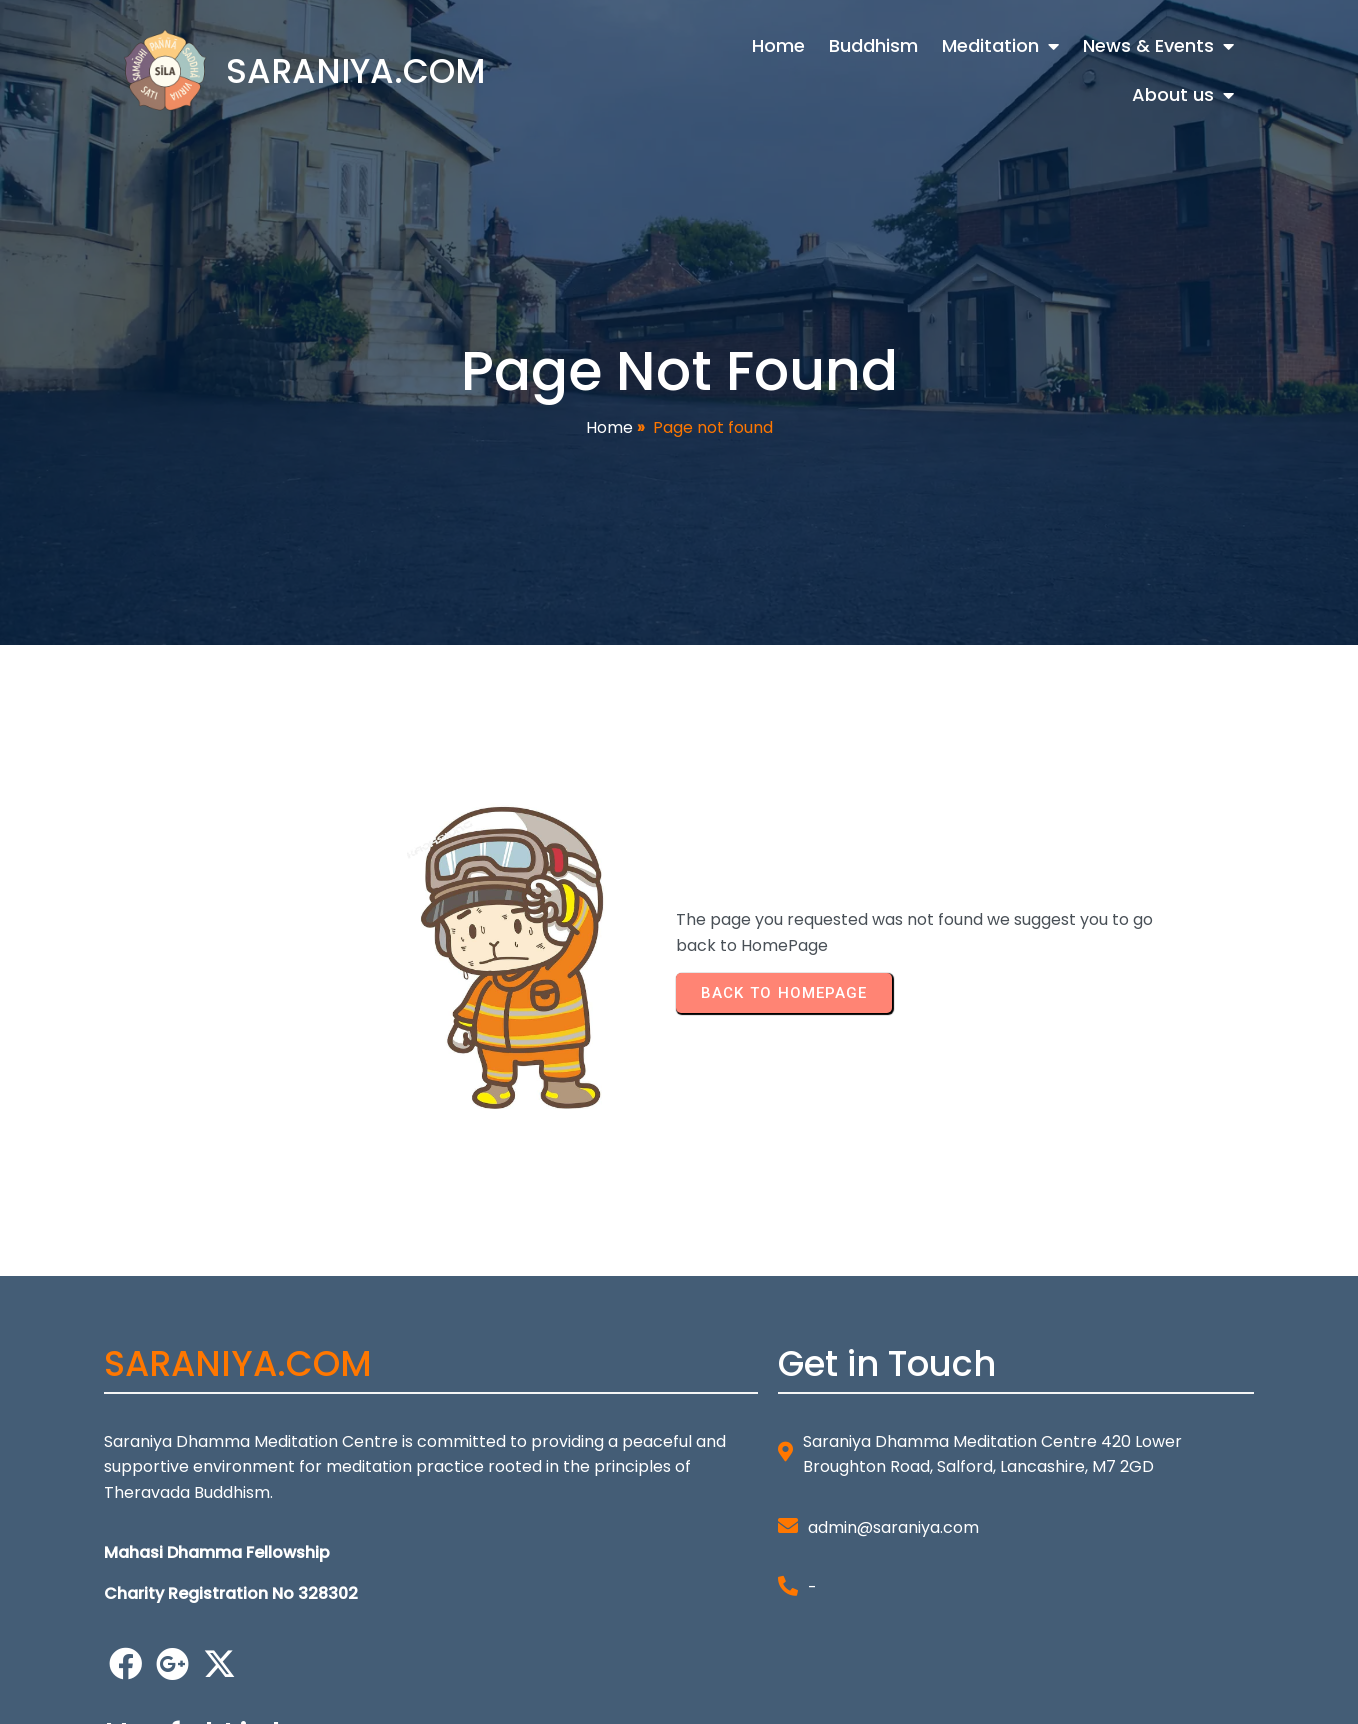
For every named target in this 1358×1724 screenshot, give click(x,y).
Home (609, 428)
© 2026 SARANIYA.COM (192, 1694)
